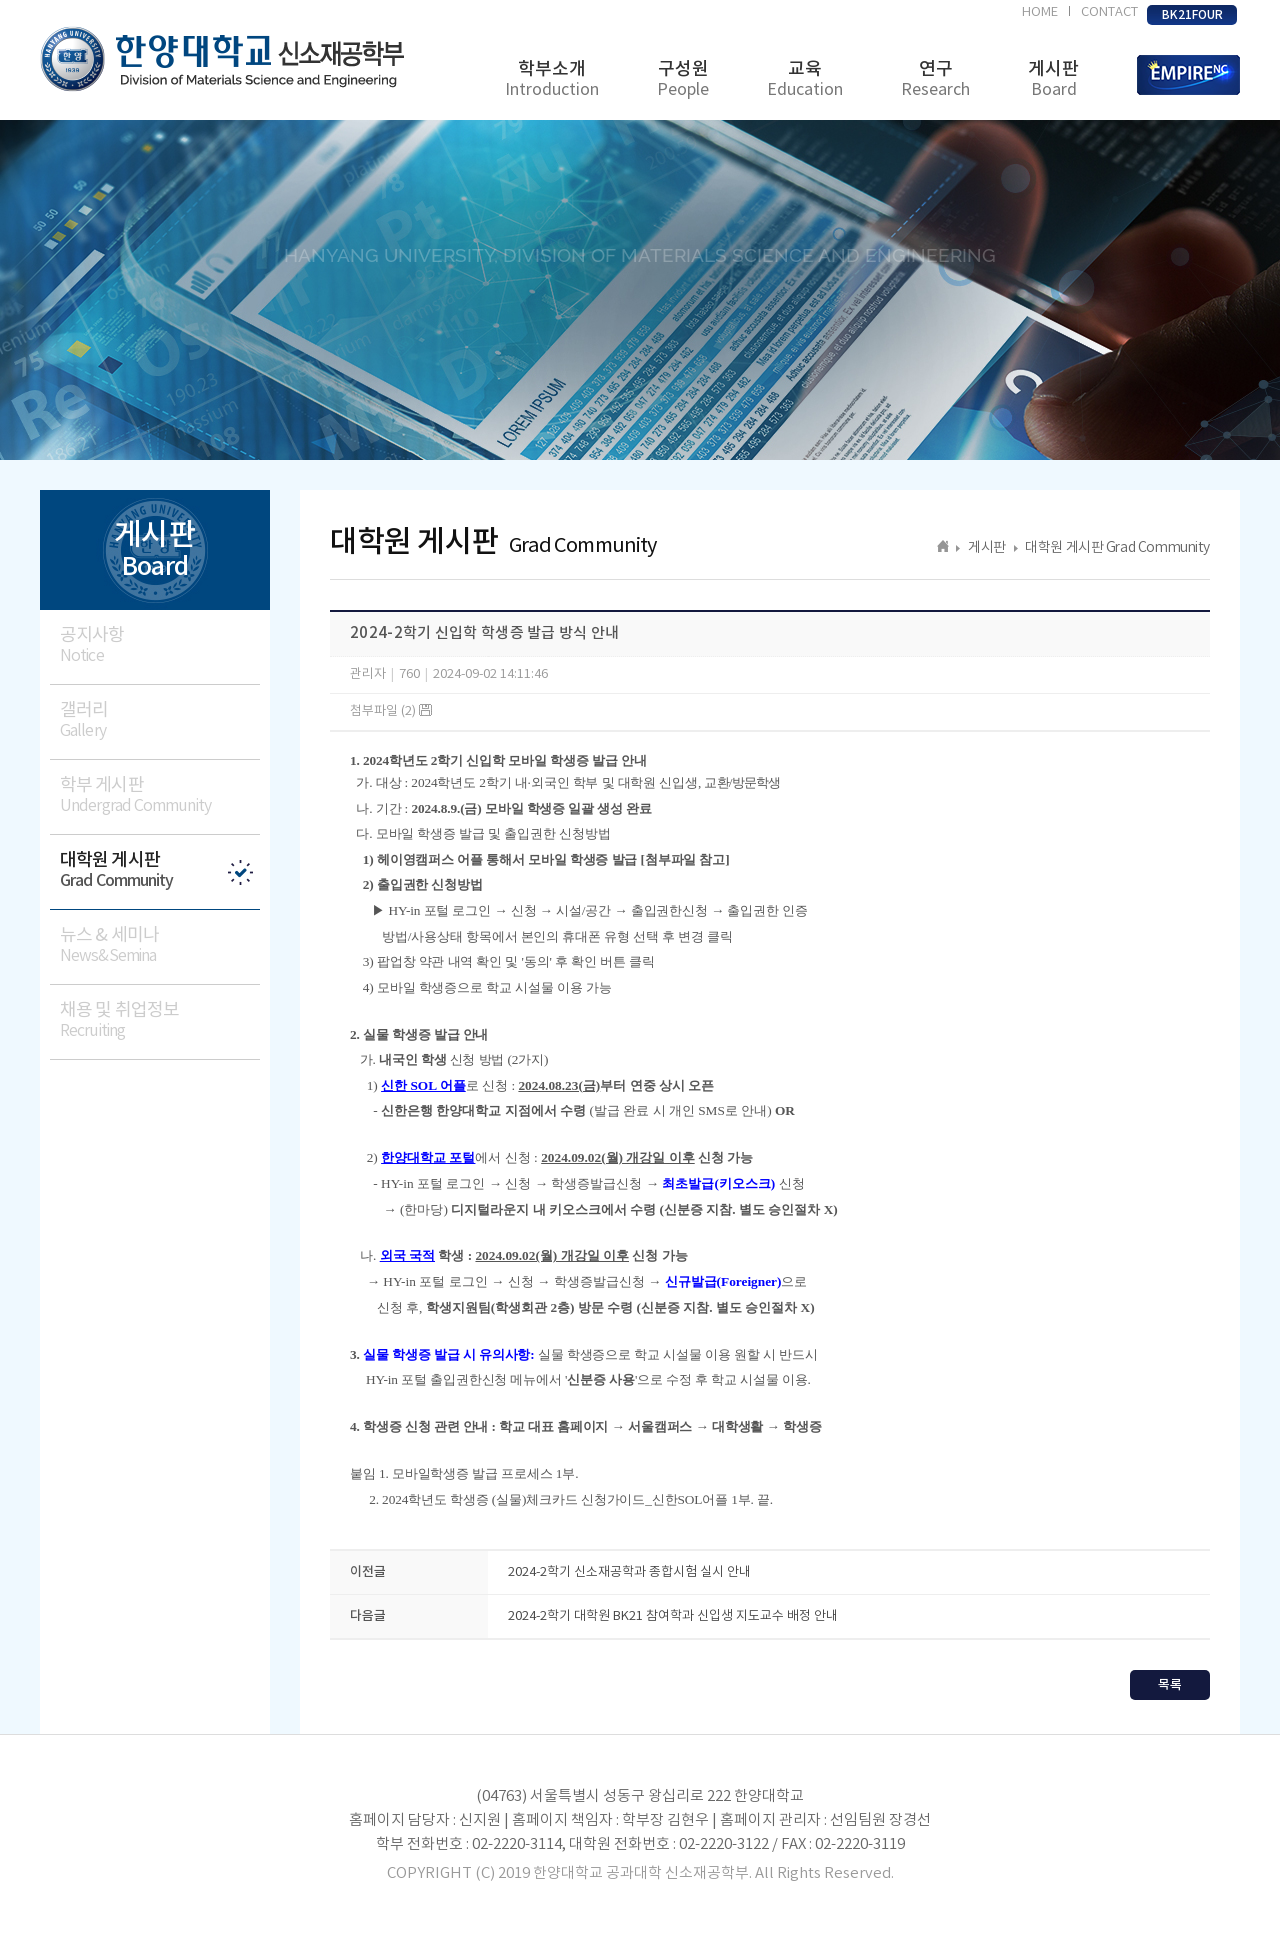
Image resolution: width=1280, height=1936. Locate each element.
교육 (805, 79)
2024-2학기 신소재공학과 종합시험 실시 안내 (629, 1572)
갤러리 (160, 720)
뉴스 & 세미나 (160, 945)
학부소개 (552, 79)
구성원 (683, 79)
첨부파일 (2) (391, 711)
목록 (1170, 1685)
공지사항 (160, 645)
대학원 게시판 (160, 870)
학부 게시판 (160, 795)
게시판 (1053, 79)
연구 (935, 79)
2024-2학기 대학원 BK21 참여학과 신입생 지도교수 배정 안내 (673, 1616)
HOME (1040, 12)
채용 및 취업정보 (160, 1020)
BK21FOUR (1192, 15)
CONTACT (1109, 12)
